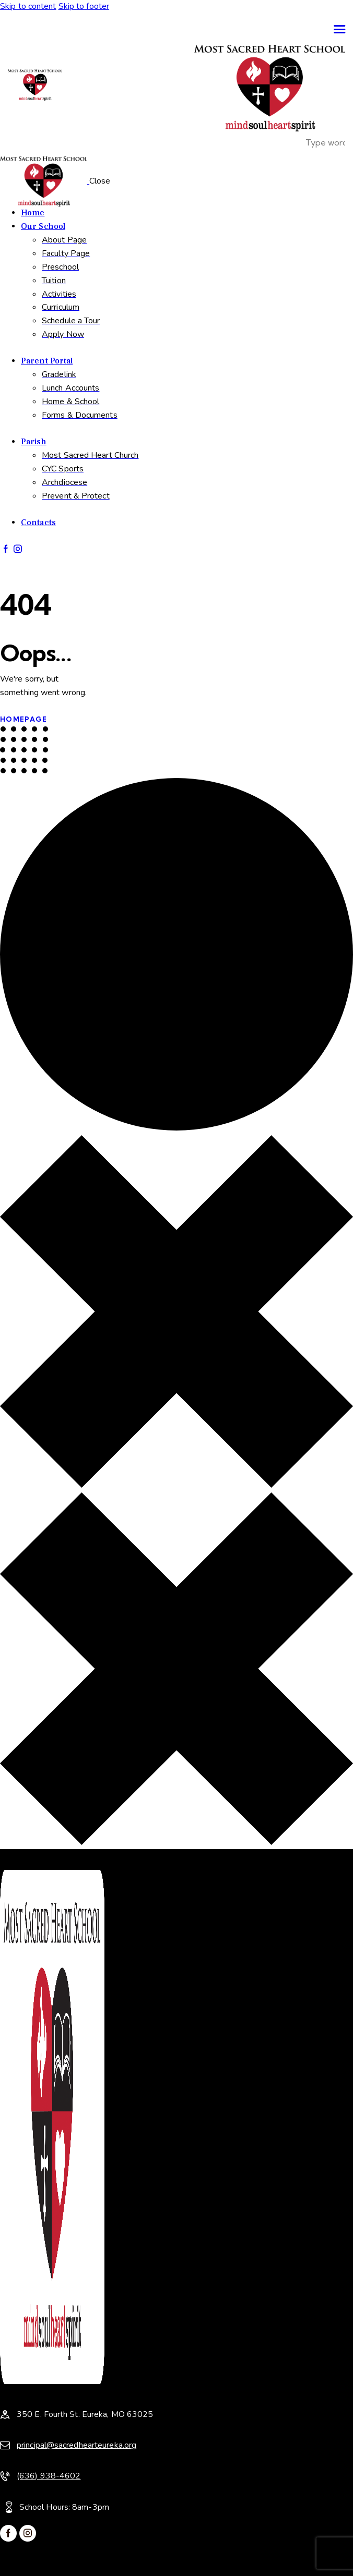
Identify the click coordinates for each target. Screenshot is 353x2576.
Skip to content (28, 6)
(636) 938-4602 (48, 2476)
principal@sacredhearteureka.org (76, 2445)
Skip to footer (83, 6)
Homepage (23, 719)
